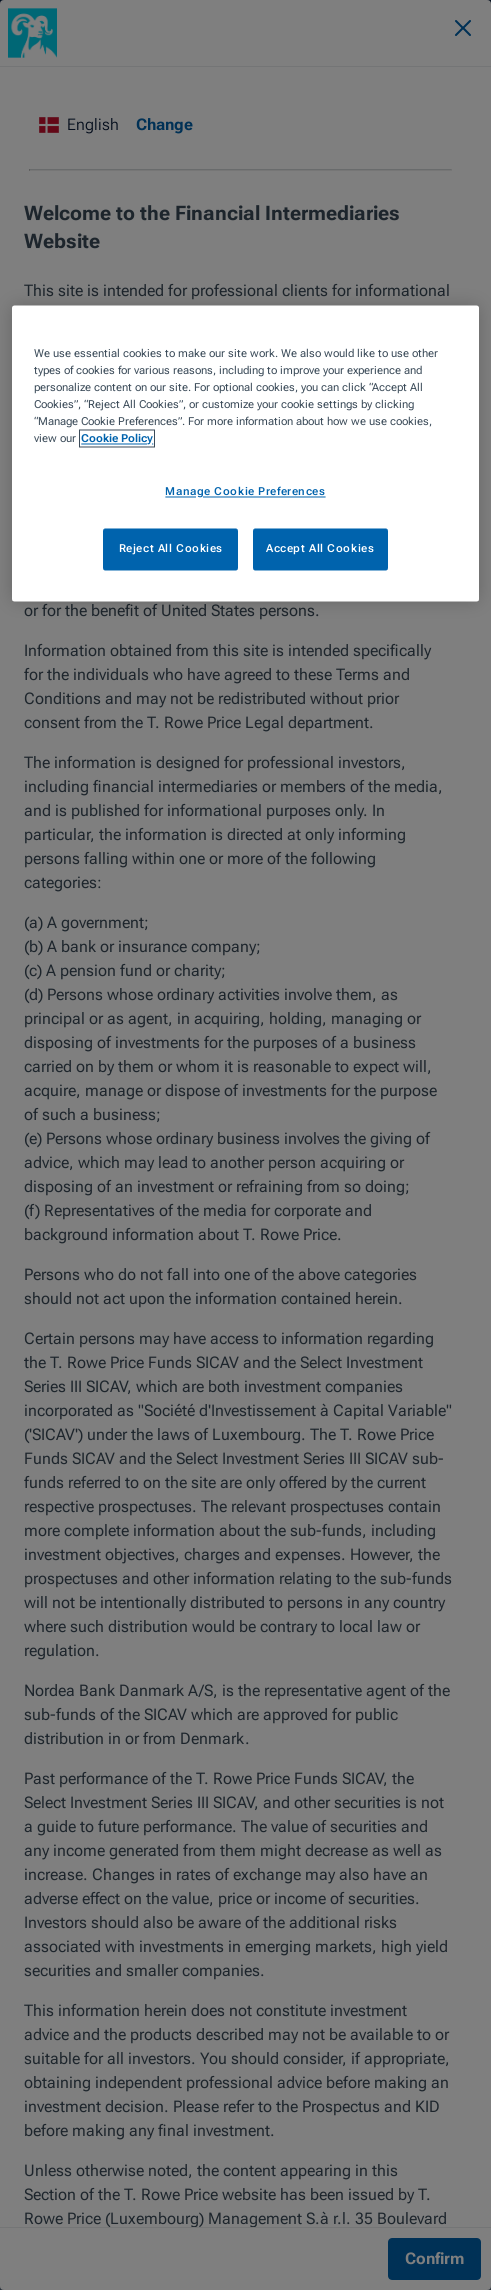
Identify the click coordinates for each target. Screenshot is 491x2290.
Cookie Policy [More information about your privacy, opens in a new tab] (117, 438)
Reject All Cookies (171, 548)
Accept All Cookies (320, 548)
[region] (245, 453)
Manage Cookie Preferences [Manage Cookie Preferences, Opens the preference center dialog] (245, 491)
